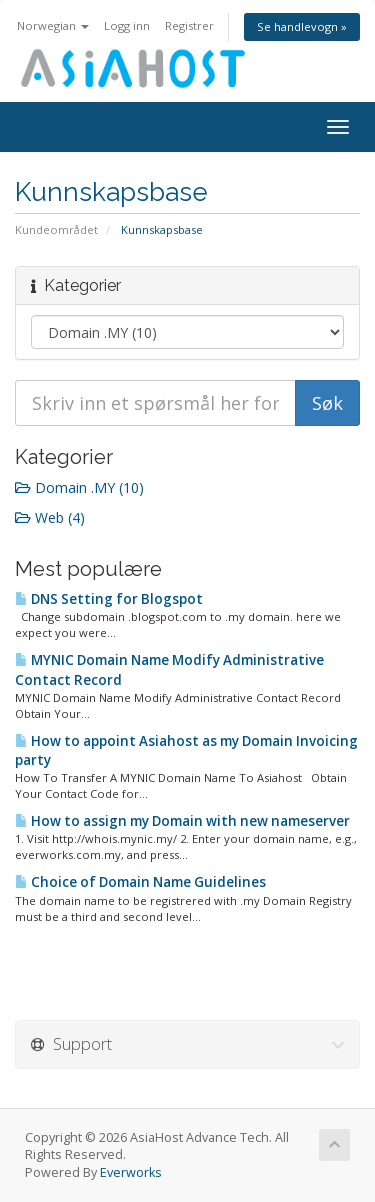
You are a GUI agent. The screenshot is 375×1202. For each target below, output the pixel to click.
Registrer (189, 25)
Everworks (131, 1172)
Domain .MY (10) (79, 487)
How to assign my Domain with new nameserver (182, 821)
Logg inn (127, 25)
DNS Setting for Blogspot (109, 599)
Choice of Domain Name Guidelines (140, 882)
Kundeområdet (56, 229)
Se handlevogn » (302, 26)
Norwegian (53, 25)
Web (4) (50, 517)
